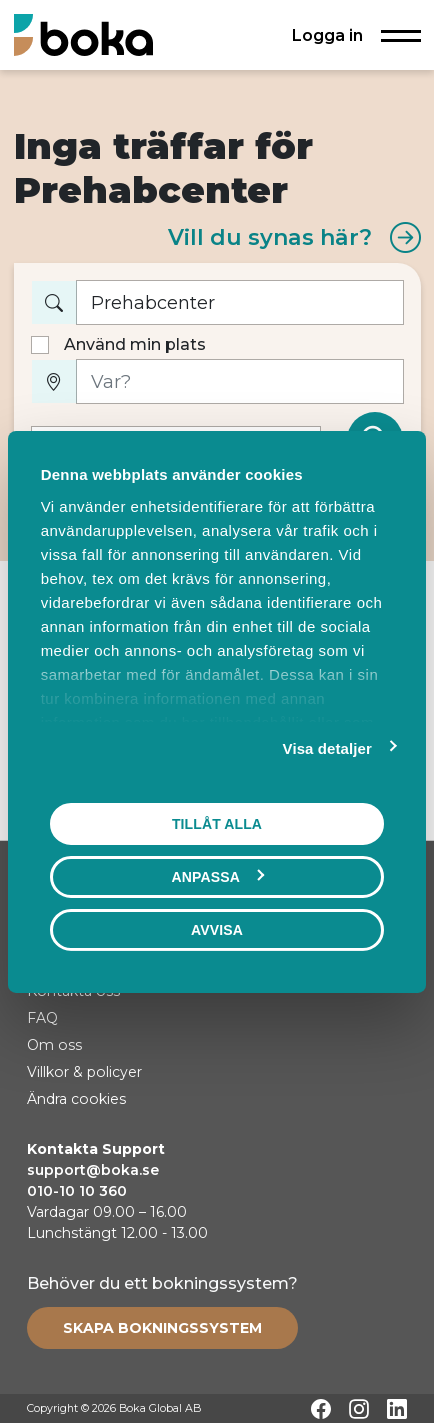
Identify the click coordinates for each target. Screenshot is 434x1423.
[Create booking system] (162, 1328)
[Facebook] (321, 1409)
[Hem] (83, 34)
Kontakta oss (73, 991)
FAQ (42, 1018)
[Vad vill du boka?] (240, 302)
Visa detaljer (327, 747)
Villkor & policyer (84, 1072)
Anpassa (218, 876)
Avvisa (217, 929)
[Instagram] (359, 1409)
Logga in (327, 35)
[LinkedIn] (397, 1409)
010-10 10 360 (77, 1191)
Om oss (54, 1045)
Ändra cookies (76, 1099)
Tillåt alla (217, 823)
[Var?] (240, 381)
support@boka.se (93, 1170)
